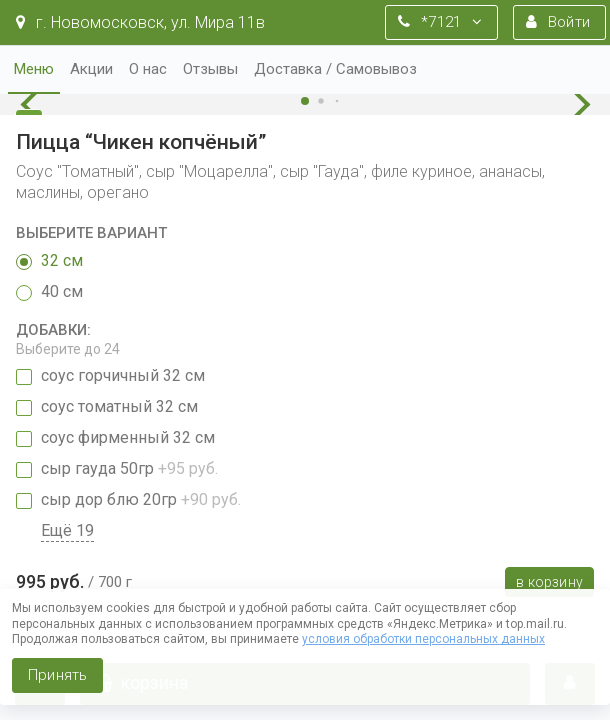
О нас (148, 69)
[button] (35, 105)
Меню (34, 69)
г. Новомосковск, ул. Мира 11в (140, 22)
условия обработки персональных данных (423, 639)
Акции (91, 69)
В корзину (549, 582)
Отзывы (210, 69)
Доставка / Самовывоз (335, 69)
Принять (57, 675)
